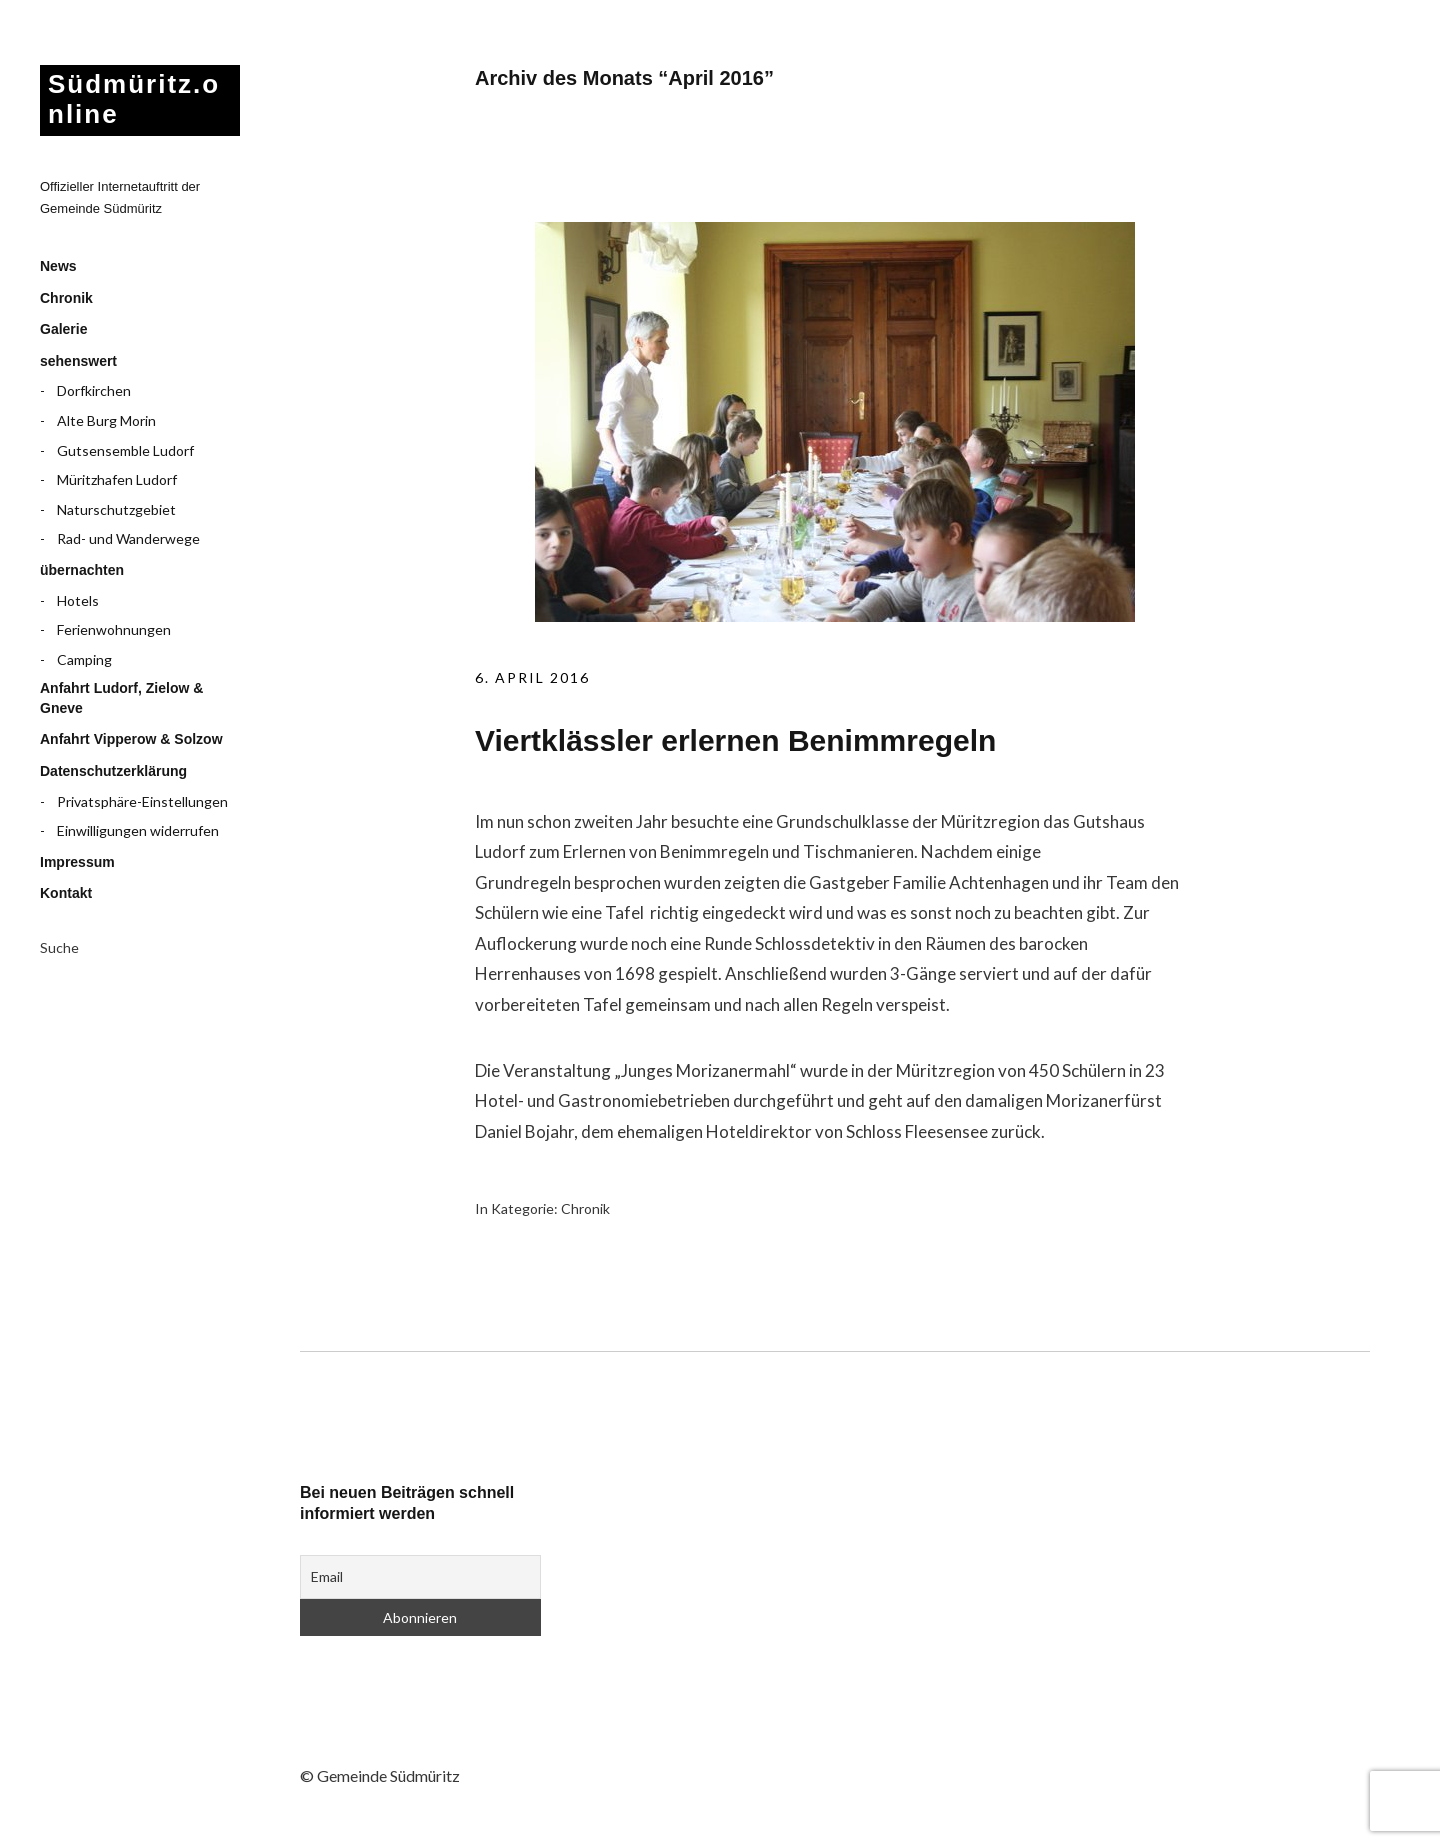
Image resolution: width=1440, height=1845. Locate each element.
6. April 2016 (532, 677)
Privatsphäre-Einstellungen (142, 801)
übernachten (82, 570)
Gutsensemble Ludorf (125, 450)
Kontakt (66, 893)
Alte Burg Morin (106, 420)
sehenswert (78, 361)
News (58, 266)
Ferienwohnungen (114, 629)
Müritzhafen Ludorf (117, 479)
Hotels (78, 600)
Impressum (77, 862)
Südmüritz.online (134, 99)
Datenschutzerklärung (113, 771)
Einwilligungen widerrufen (138, 830)
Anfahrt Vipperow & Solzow (131, 739)
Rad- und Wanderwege (128, 538)
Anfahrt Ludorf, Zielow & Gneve (121, 698)
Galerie (63, 329)
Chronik (66, 298)
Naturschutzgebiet (116, 509)
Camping (84, 659)
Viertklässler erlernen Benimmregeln (735, 740)
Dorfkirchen (94, 390)
